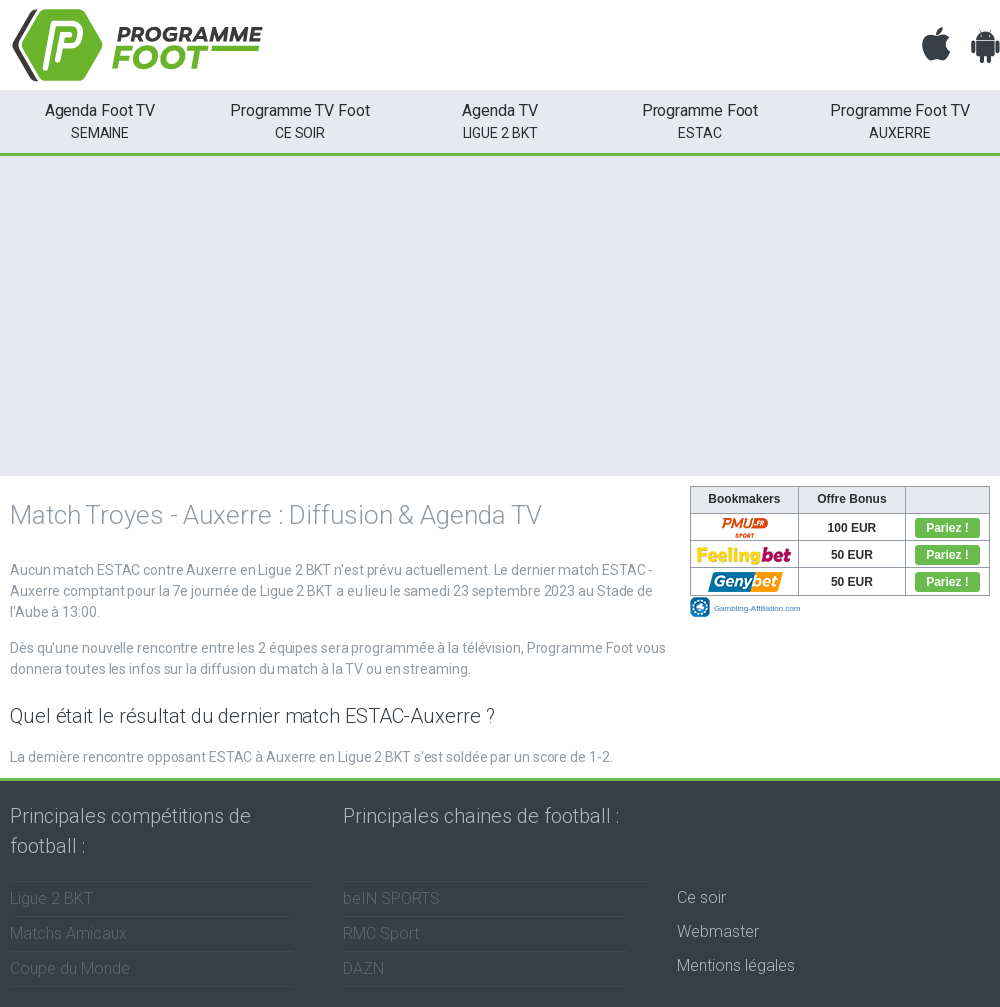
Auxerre (900, 120)
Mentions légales (736, 965)
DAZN (363, 968)
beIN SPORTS (391, 898)
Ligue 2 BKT (500, 120)
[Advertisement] (500, 316)
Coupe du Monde (70, 968)
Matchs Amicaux (68, 933)
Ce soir (701, 897)
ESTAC (700, 120)
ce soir (300, 120)
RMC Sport (381, 933)
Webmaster (718, 931)
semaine (100, 120)
